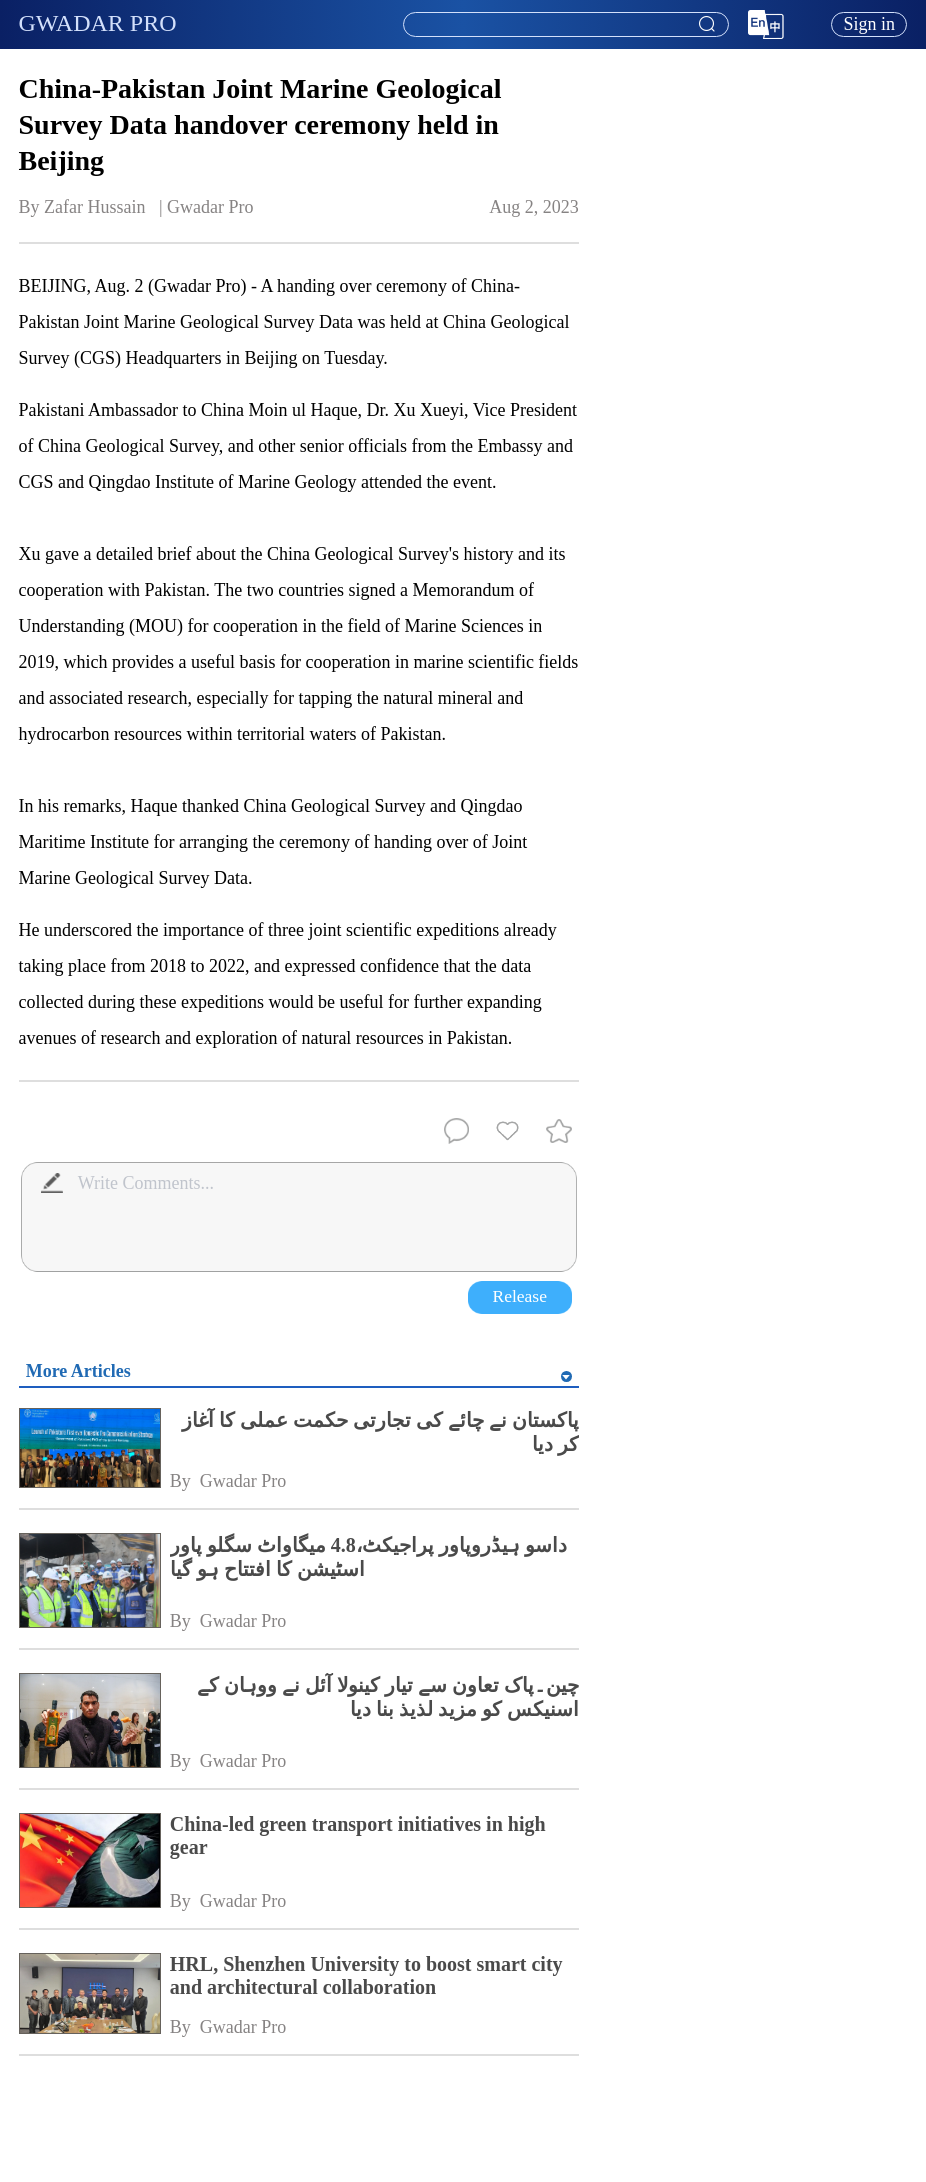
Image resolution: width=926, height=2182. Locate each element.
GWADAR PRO (98, 23)
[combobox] (565, 25)
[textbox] (566, 25)
